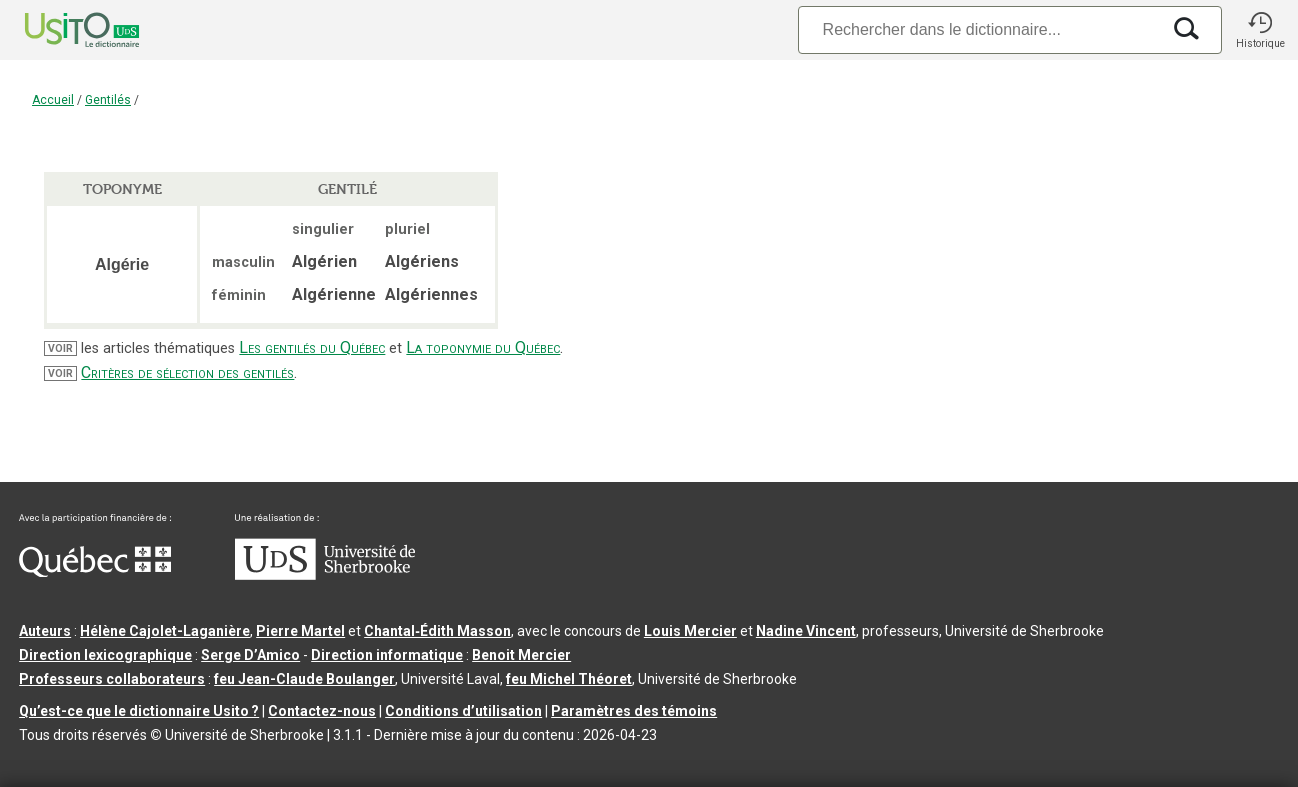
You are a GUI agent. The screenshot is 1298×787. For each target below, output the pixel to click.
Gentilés (108, 100)
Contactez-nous (322, 711)
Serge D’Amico (250, 655)
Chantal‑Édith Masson (437, 631)
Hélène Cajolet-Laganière (165, 631)
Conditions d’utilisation (463, 711)
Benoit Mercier (521, 655)
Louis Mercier (690, 631)
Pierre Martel (300, 631)
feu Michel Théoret (569, 679)
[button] (1260, 30)
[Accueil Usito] (60, 30)
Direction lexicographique (105, 655)
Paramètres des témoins (634, 711)
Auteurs (45, 631)
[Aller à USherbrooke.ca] (325, 575)
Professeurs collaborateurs (112, 679)
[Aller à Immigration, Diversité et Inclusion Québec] (95, 572)
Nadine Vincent (806, 631)
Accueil (53, 100)
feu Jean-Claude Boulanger (304, 679)
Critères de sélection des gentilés (187, 372)
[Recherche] (979, 29)
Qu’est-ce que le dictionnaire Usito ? (139, 711)
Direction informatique (387, 655)
